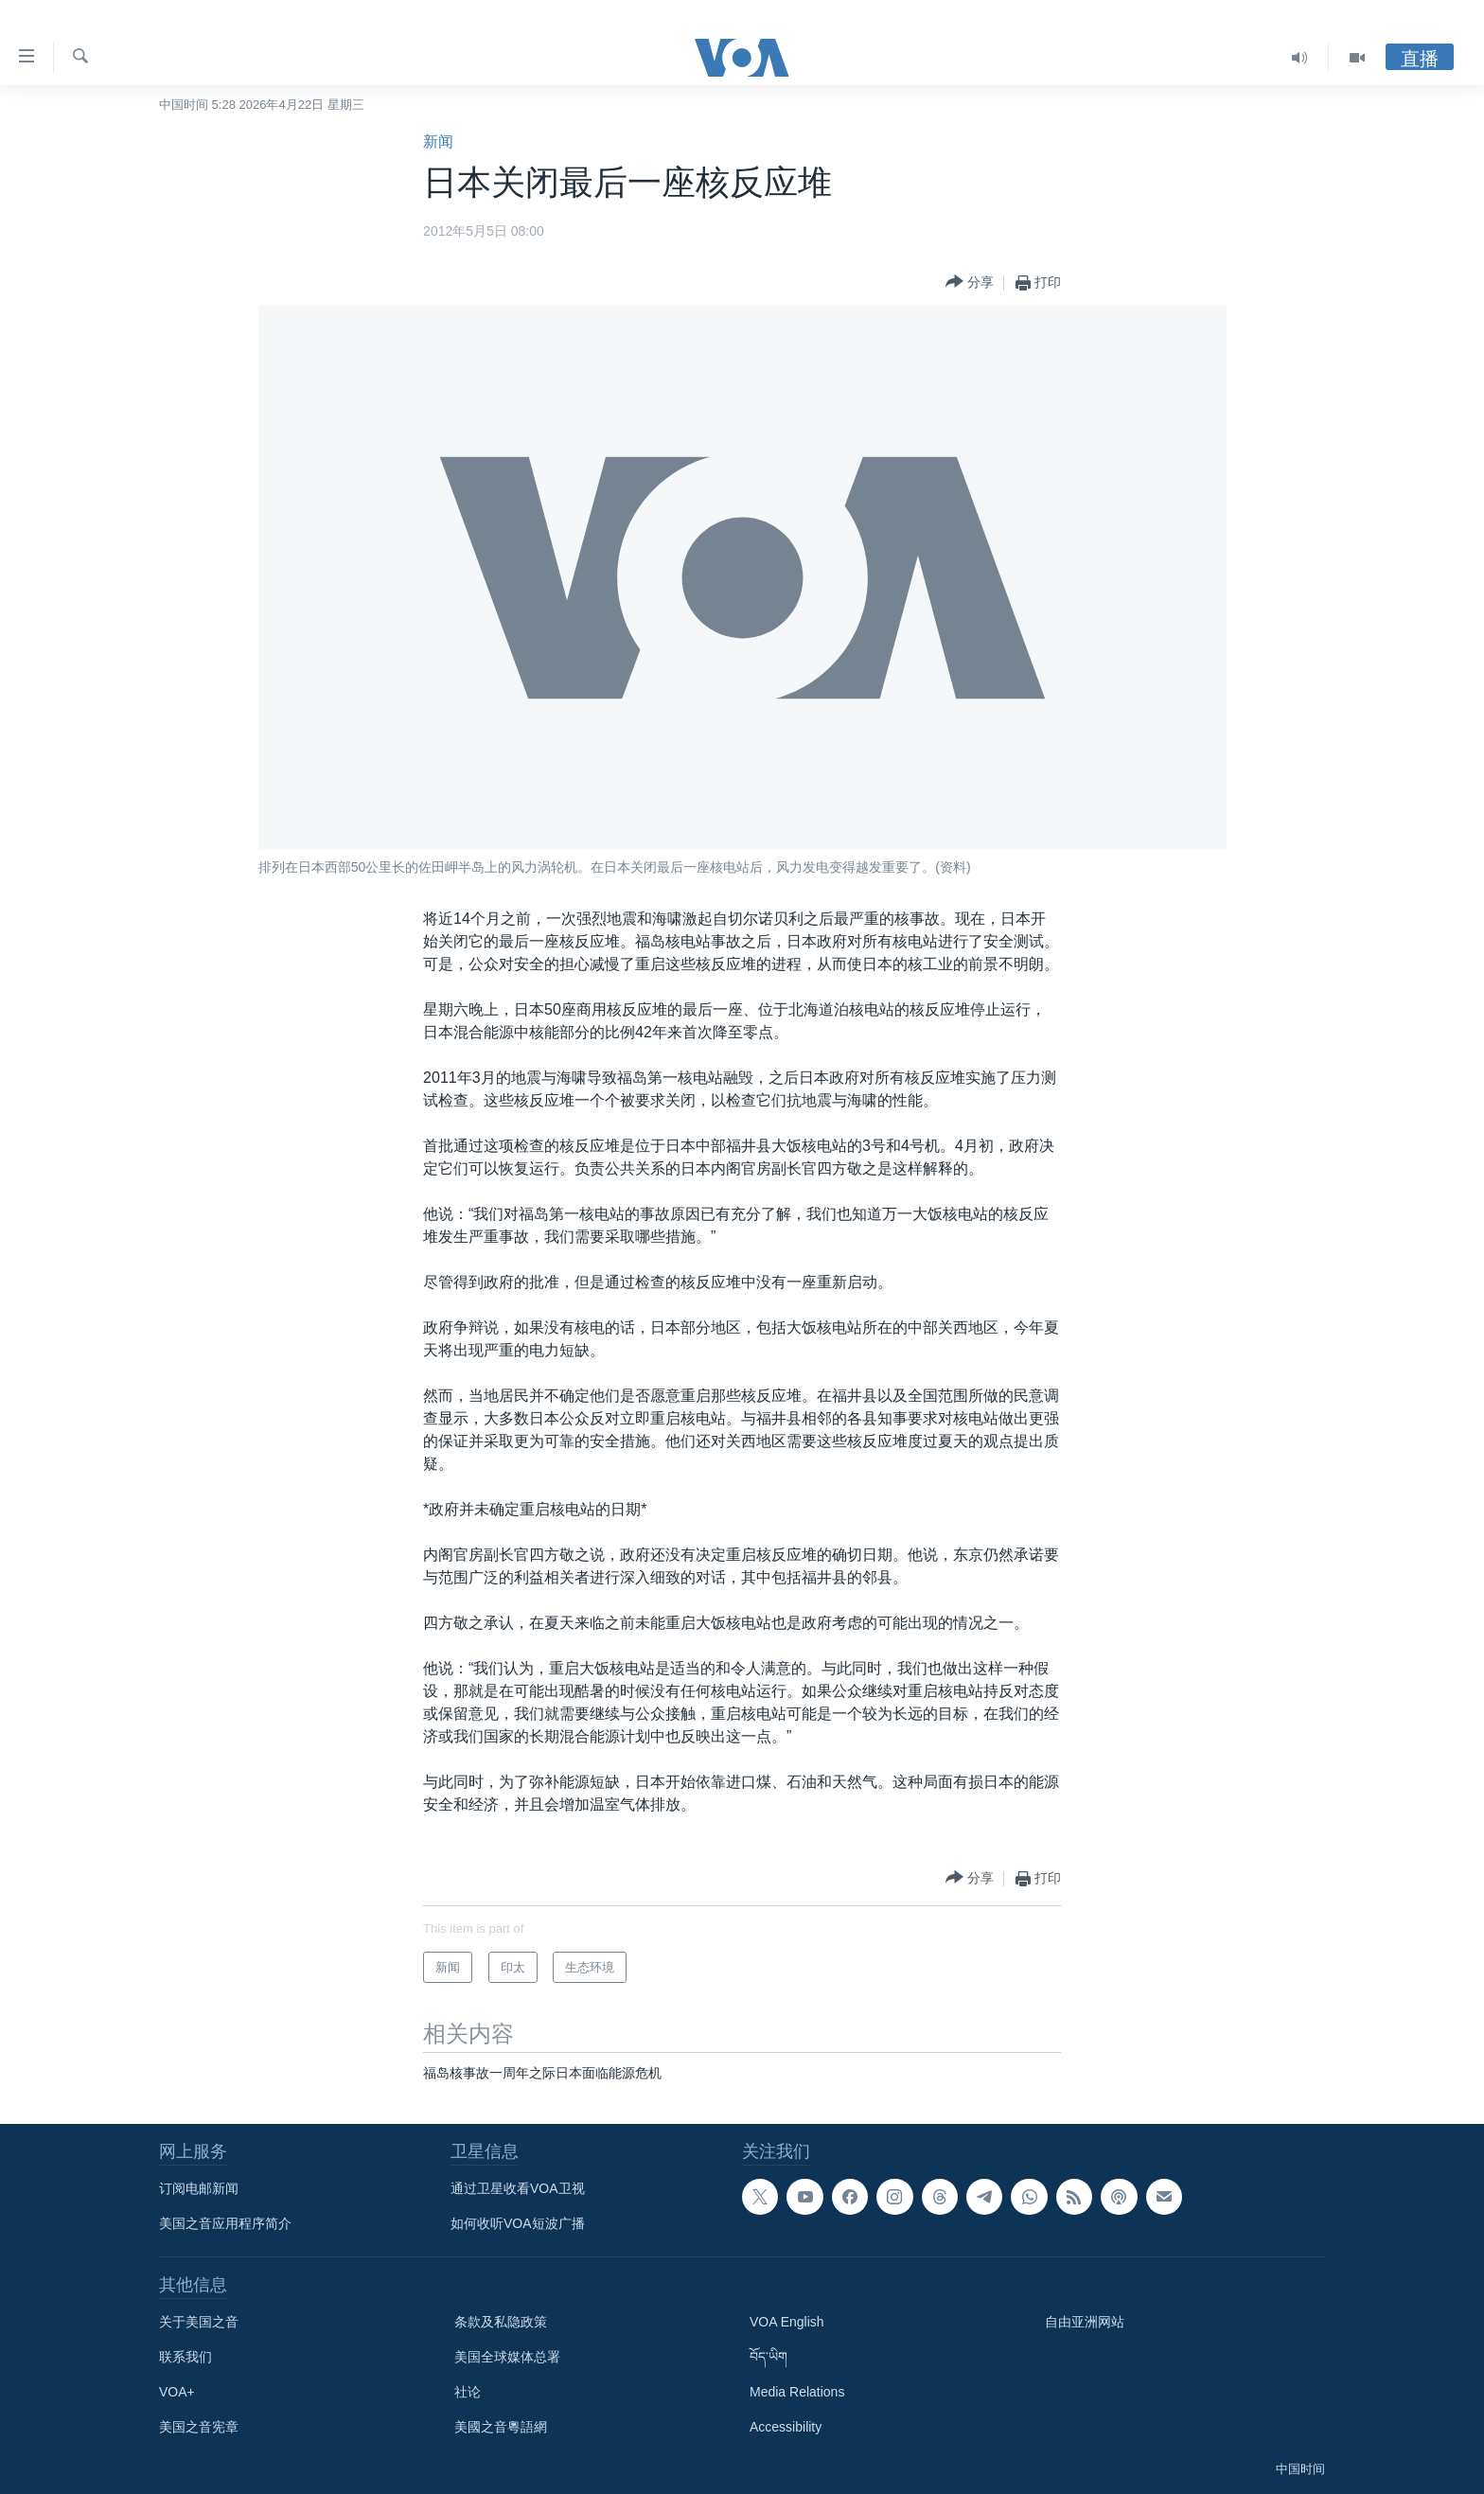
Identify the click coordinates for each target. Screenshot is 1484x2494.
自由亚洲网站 (1084, 2321)
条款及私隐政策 (500, 2321)
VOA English (787, 2321)
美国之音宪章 (198, 2426)
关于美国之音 (198, 2321)
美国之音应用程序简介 (225, 2223)
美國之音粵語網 (500, 2426)
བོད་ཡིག (768, 2356)
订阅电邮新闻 (198, 2188)
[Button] (969, 282)
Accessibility (786, 2426)
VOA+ (177, 2391)
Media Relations (797, 2391)
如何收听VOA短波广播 (517, 2223)
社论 (467, 2391)
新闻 (438, 141)
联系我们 (185, 2356)
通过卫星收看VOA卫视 (517, 2188)
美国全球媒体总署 (507, 2356)
